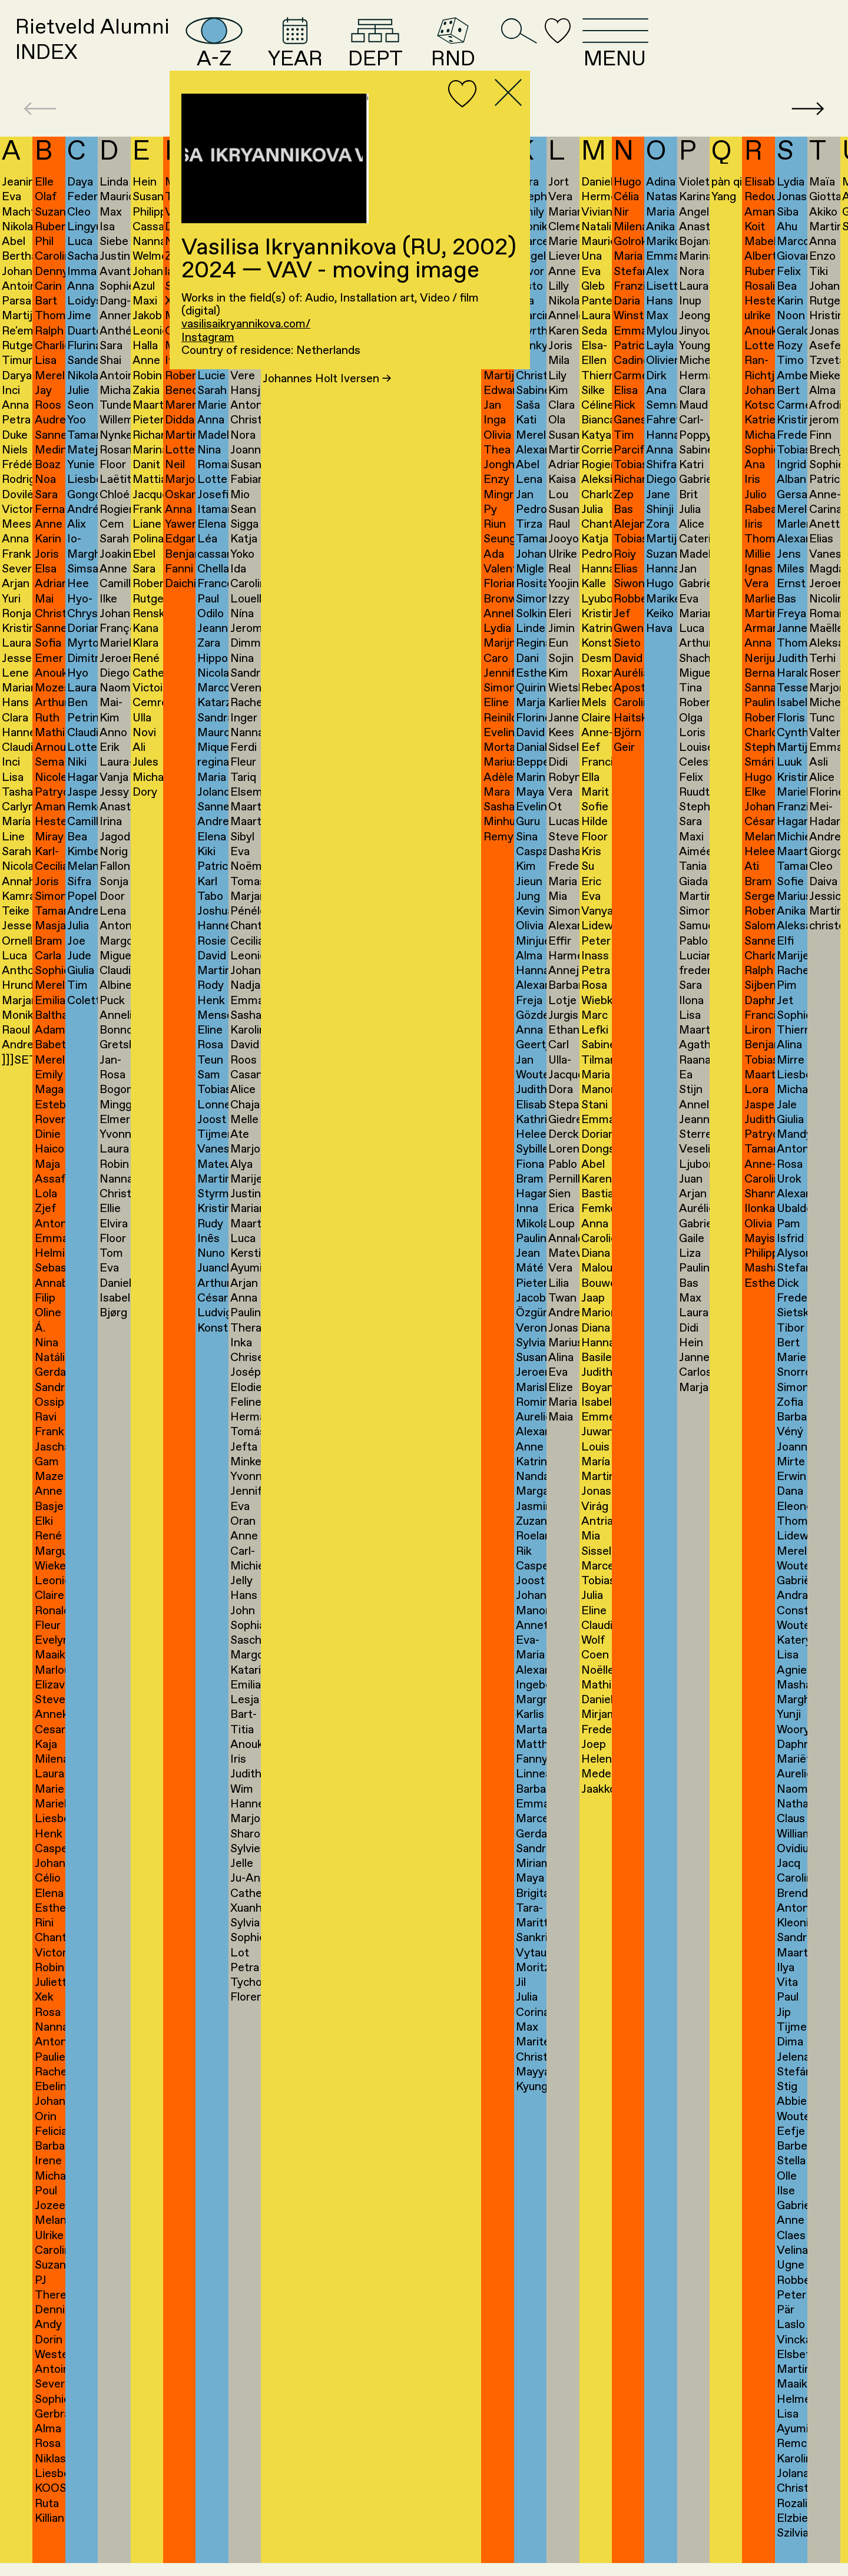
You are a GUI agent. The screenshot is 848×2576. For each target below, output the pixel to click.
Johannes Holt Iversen (327, 399)
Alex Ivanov (298, 384)
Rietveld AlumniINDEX (115, 51)
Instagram (207, 338)
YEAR (387, 52)
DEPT (484, 52)
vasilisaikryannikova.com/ (245, 324)
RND (573, 52)
